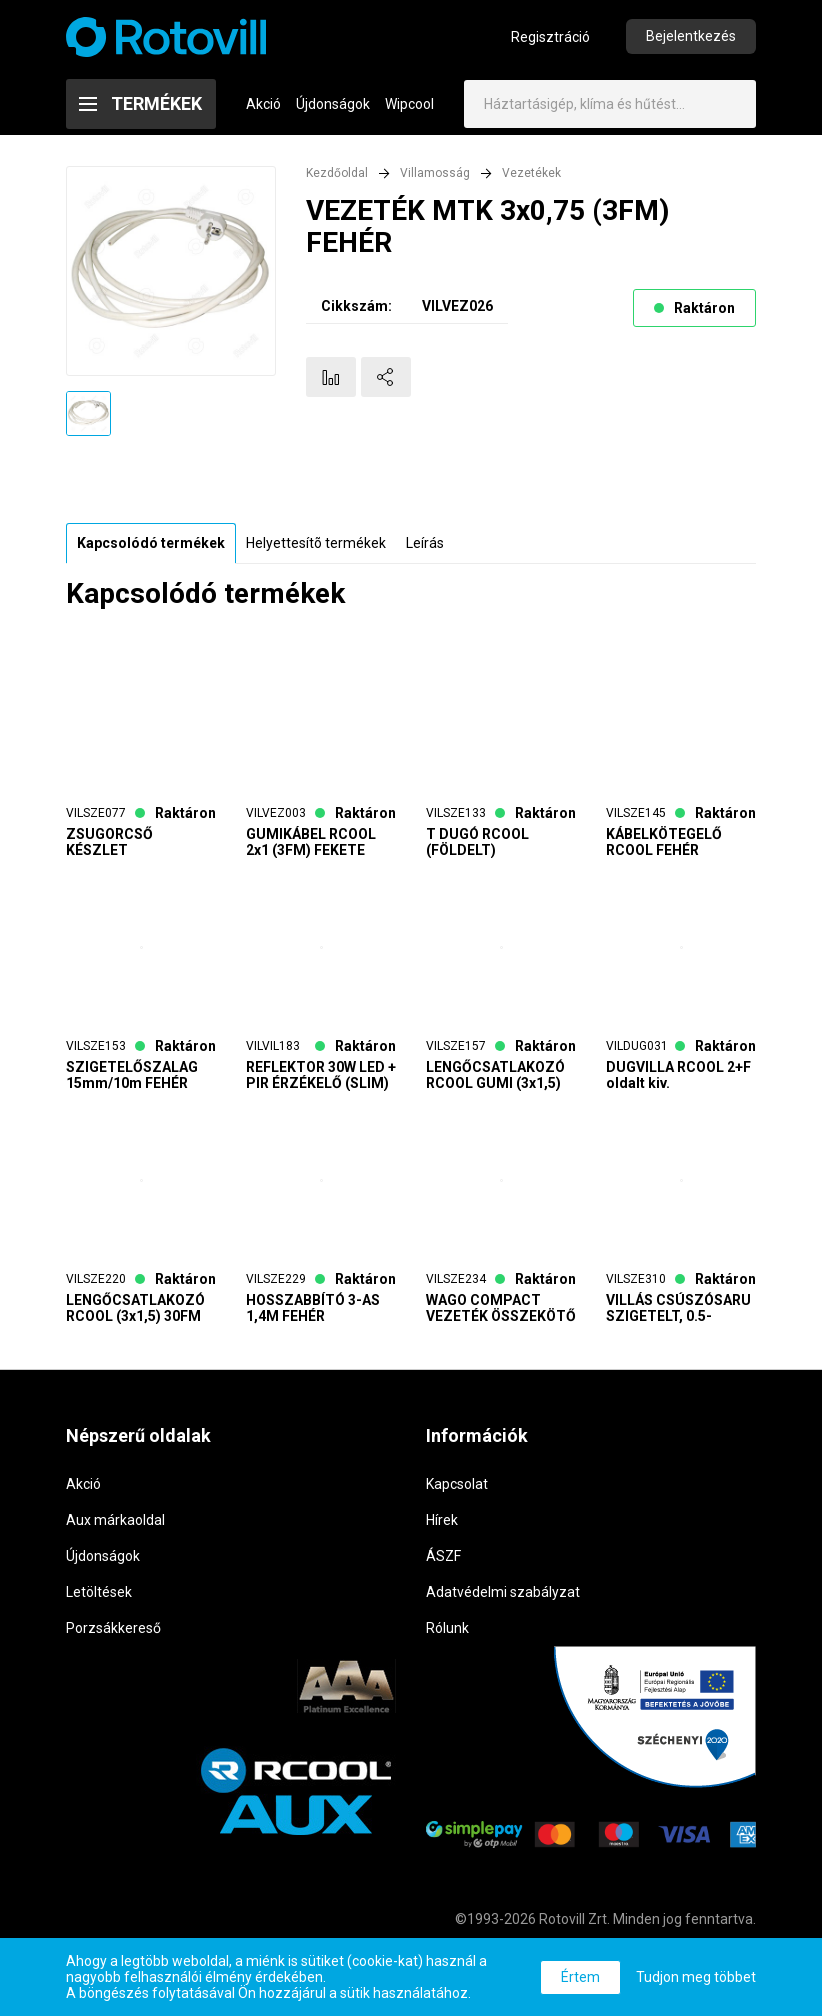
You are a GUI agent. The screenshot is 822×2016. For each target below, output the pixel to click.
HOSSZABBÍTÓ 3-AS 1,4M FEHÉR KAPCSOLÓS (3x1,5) (313, 1308)
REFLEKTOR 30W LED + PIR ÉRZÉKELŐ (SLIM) (321, 1075)
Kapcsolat (457, 1484)
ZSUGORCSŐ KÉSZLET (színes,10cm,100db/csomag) (141, 842)
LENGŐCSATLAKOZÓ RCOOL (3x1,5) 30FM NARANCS (135, 1308)
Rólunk (447, 1628)
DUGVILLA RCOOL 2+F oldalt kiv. (678, 1075)
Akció (263, 104)
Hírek (442, 1520)
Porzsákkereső (113, 1628)
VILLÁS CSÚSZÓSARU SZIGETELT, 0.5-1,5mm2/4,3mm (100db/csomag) (678, 1308)
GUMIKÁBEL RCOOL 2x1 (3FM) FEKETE (311, 842)
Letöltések (99, 1592)
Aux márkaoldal (115, 1520)
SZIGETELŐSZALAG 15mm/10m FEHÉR (132, 1075)
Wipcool (409, 104)
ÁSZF (443, 1556)
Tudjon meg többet (696, 1977)
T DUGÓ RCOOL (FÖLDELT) (477, 842)
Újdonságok (333, 104)
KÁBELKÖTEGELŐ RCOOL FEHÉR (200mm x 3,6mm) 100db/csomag (665, 842)
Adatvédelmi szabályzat (503, 1592)
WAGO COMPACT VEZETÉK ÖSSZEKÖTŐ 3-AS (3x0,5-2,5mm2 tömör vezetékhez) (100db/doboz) (501, 1308)
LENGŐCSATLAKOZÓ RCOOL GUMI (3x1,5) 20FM (495, 1075)
